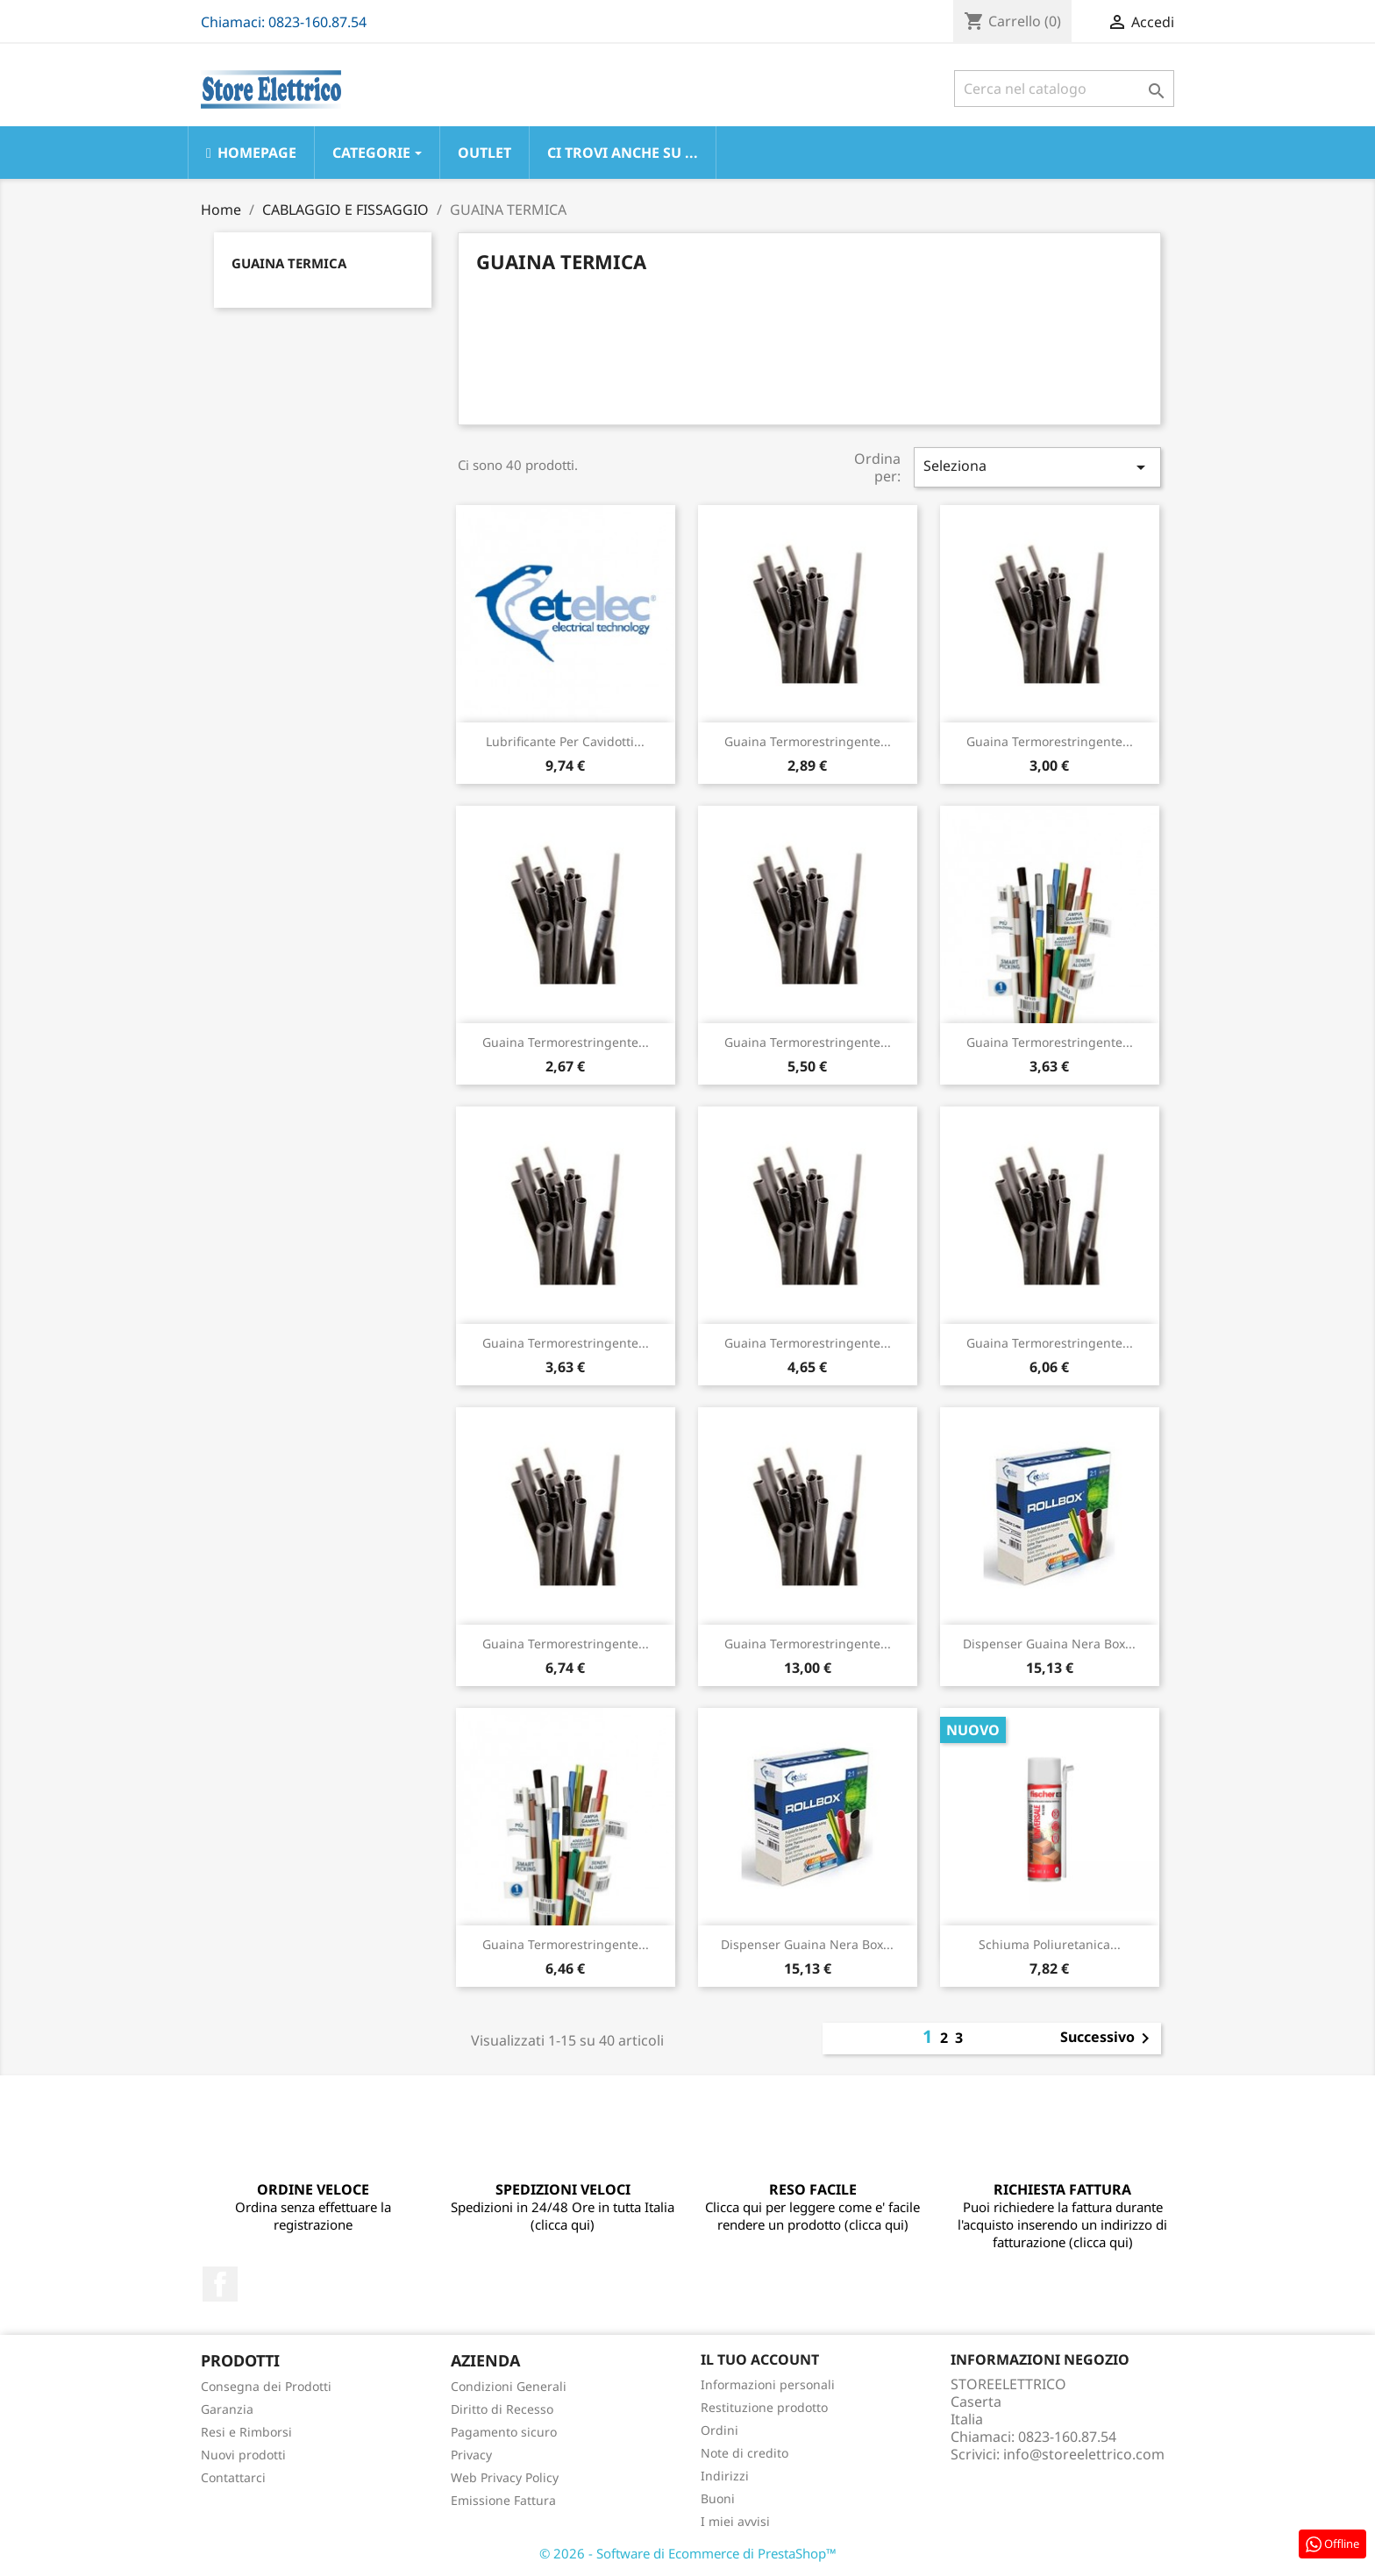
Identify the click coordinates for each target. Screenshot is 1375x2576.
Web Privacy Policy (505, 2477)
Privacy (471, 2454)
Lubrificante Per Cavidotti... (565, 741)
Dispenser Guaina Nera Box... (1049, 1643)
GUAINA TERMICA (289, 263)
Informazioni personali (768, 2384)
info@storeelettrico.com (1084, 2454)
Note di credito (744, 2452)
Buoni (718, 2498)
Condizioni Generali (508, 2386)
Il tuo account (760, 2359)
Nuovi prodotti (243, 2454)
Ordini (719, 2430)
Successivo (1108, 2038)
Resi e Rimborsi (246, 2431)
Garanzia (227, 2409)
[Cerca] (1064, 88)
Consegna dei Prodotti (266, 2386)
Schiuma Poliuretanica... (1050, 1944)
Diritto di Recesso (502, 2409)
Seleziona (1037, 467)
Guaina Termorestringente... (807, 741)
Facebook (220, 2284)
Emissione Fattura (503, 2500)
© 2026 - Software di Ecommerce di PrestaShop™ (688, 2553)
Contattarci (233, 2477)
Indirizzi (725, 2475)
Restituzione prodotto (764, 2407)
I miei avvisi (735, 2521)
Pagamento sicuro (504, 2431)
